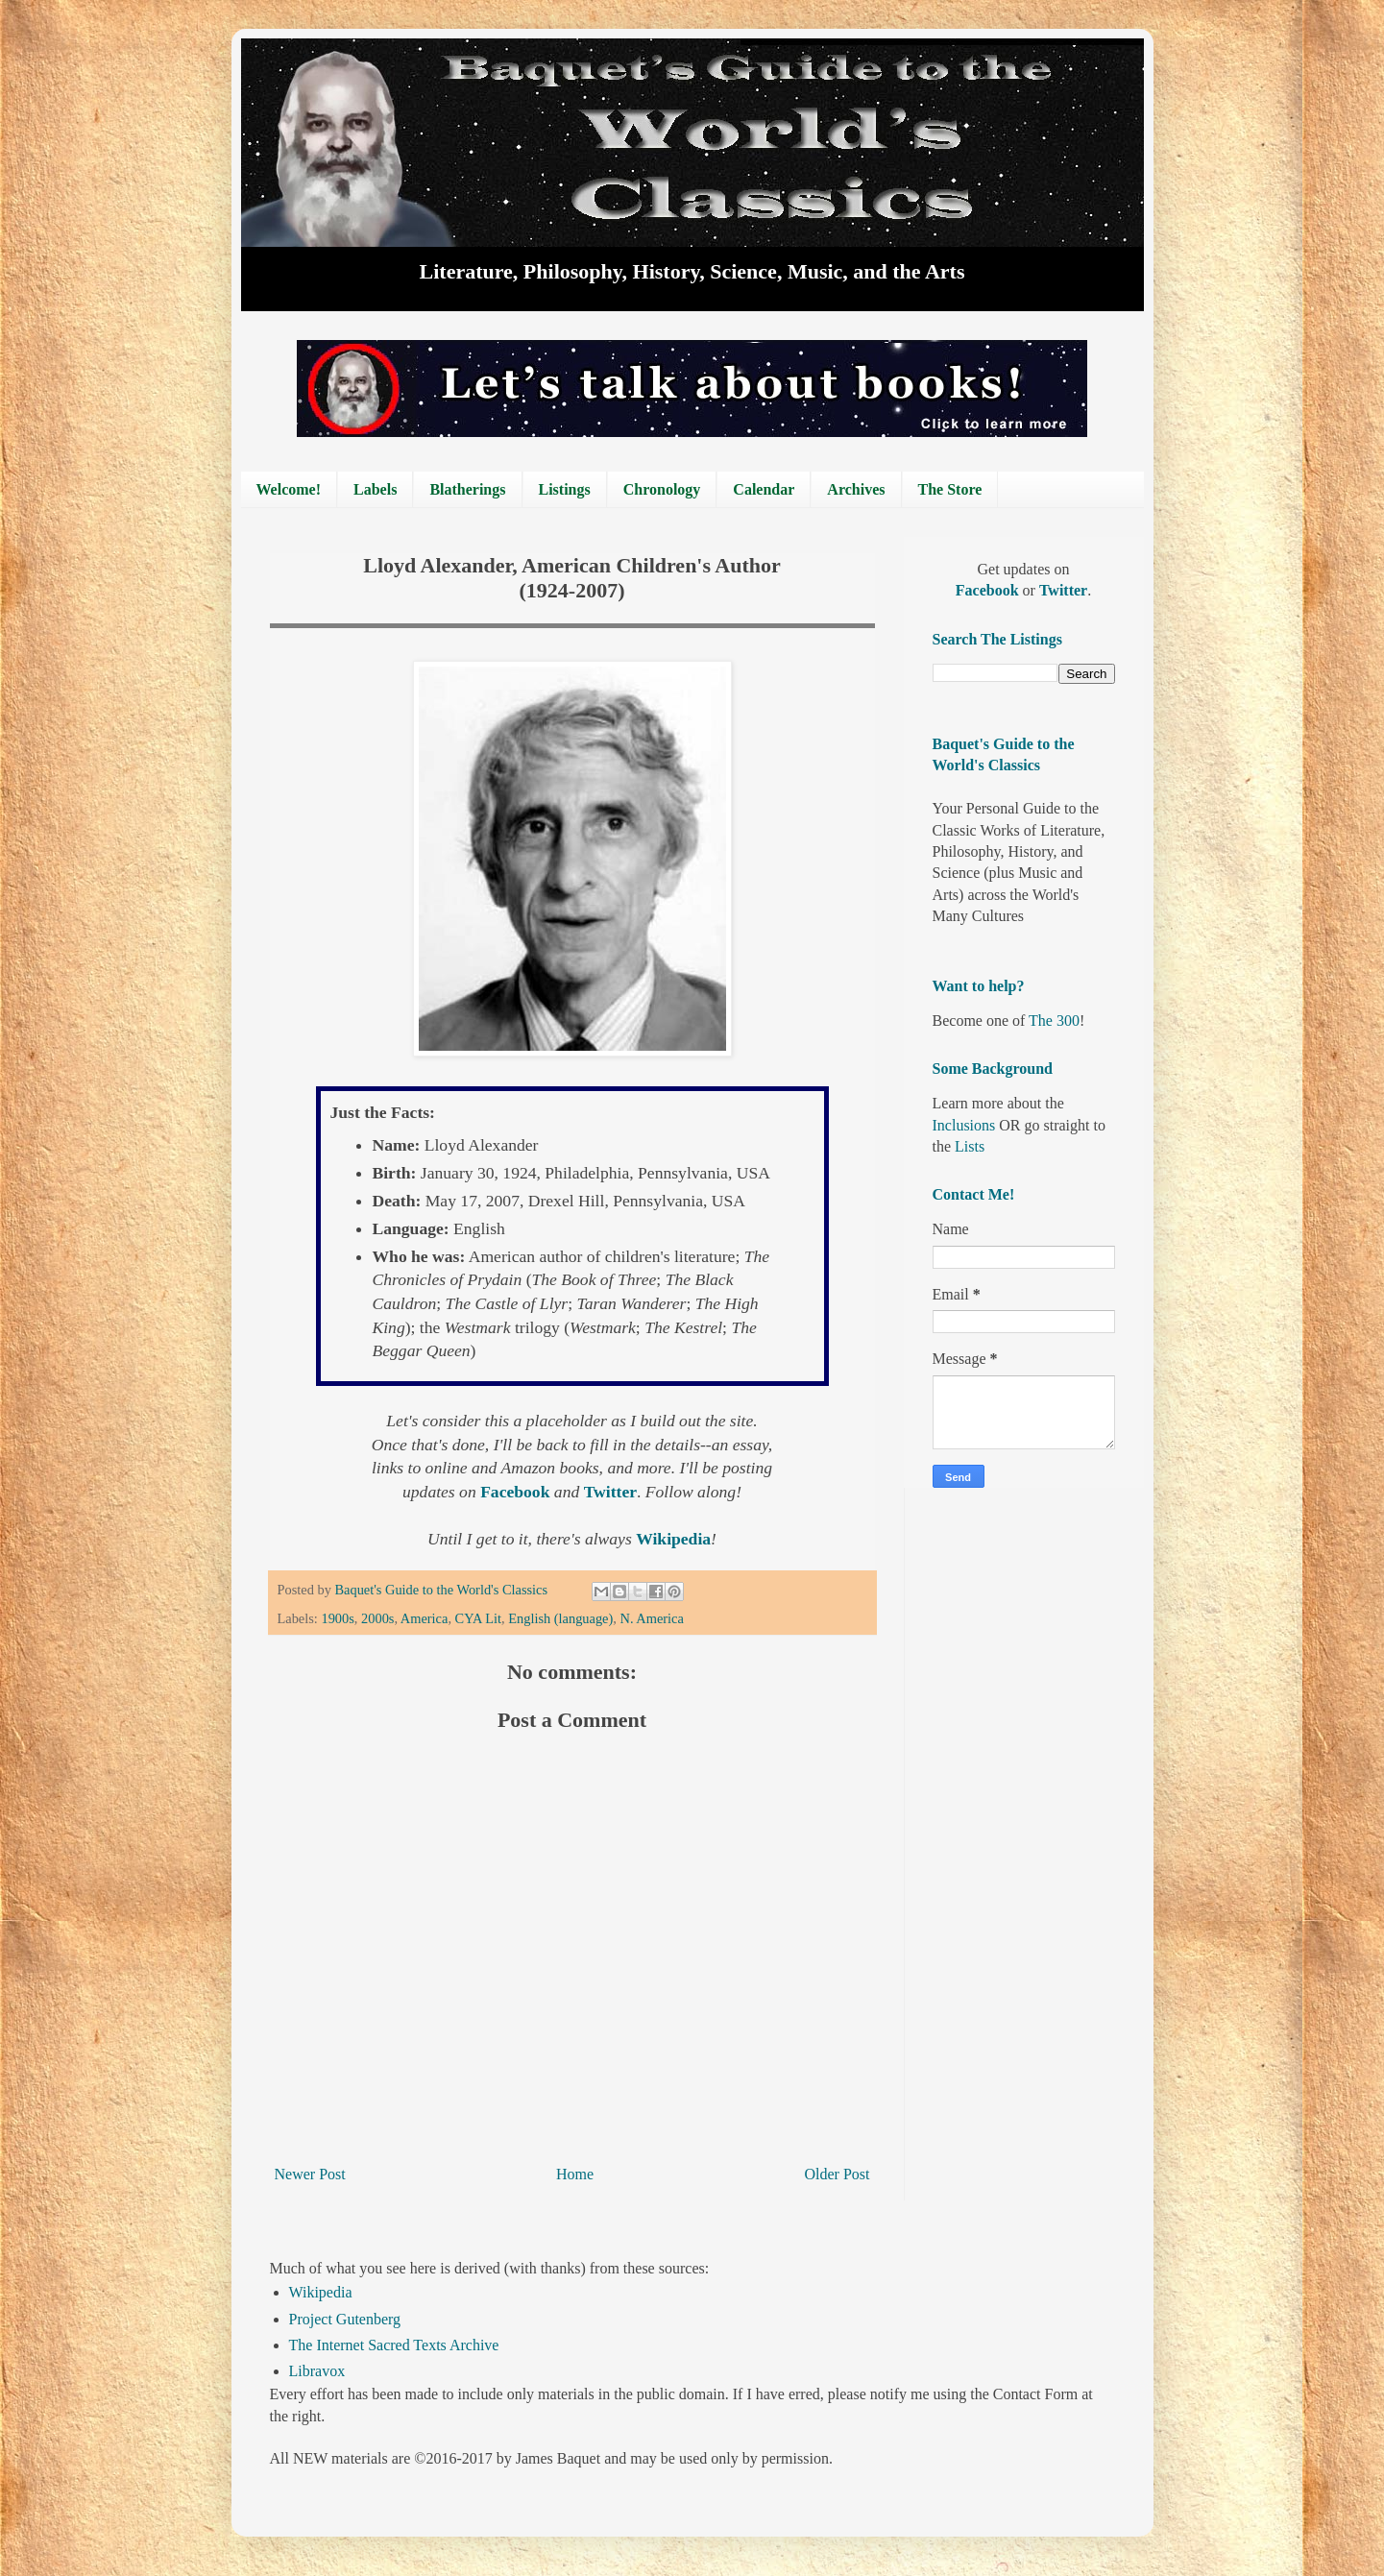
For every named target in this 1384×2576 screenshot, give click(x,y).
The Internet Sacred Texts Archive (394, 2345)
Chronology (662, 489)
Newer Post (310, 2174)
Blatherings (467, 489)
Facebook (989, 590)
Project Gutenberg (345, 2319)
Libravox (317, 2371)
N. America (652, 1618)
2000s (377, 1618)
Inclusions (964, 1125)
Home (575, 2174)
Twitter (1063, 590)
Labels (375, 489)
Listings (565, 489)
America (425, 1618)
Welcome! (289, 489)
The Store (950, 489)
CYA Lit (478, 1618)
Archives (856, 489)
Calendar (763, 489)
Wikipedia (320, 2292)
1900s (337, 1618)
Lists (969, 1146)
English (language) (560, 1618)
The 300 (1054, 1020)
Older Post (837, 2174)
